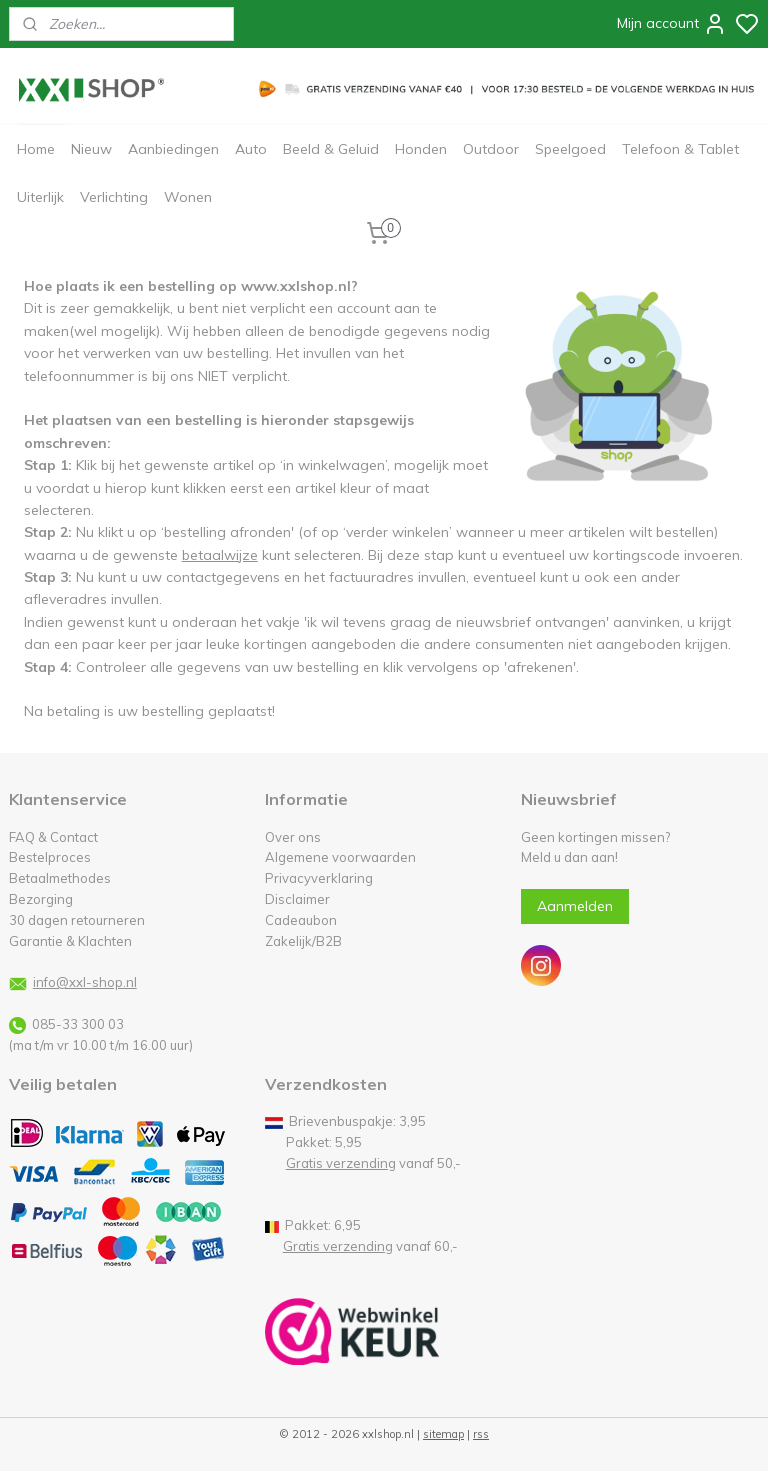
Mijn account (672, 24)
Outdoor (491, 149)
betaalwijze (220, 555)
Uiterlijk (40, 197)
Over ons (293, 837)
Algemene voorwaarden (340, 857)
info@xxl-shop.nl (85, 982)
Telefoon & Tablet (680, 149)
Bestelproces (50, 857)
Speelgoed (570, 149)
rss (481, 1434)
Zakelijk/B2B (303, 941)
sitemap (443, 1434)
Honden (421, 149)
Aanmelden (575, 906)
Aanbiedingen (173, 149)
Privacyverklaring (319, 878)
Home (36, 149)
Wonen (188, 197)
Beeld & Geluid (331, 149)
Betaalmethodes (60, 878)
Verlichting (114, 197)
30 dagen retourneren (77, 920)
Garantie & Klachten (70, 941)
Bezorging (41, 899)
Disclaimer (297, 899)
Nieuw (91, 149)
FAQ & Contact (53, 837)
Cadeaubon (301, 920)
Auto (251, 149)
